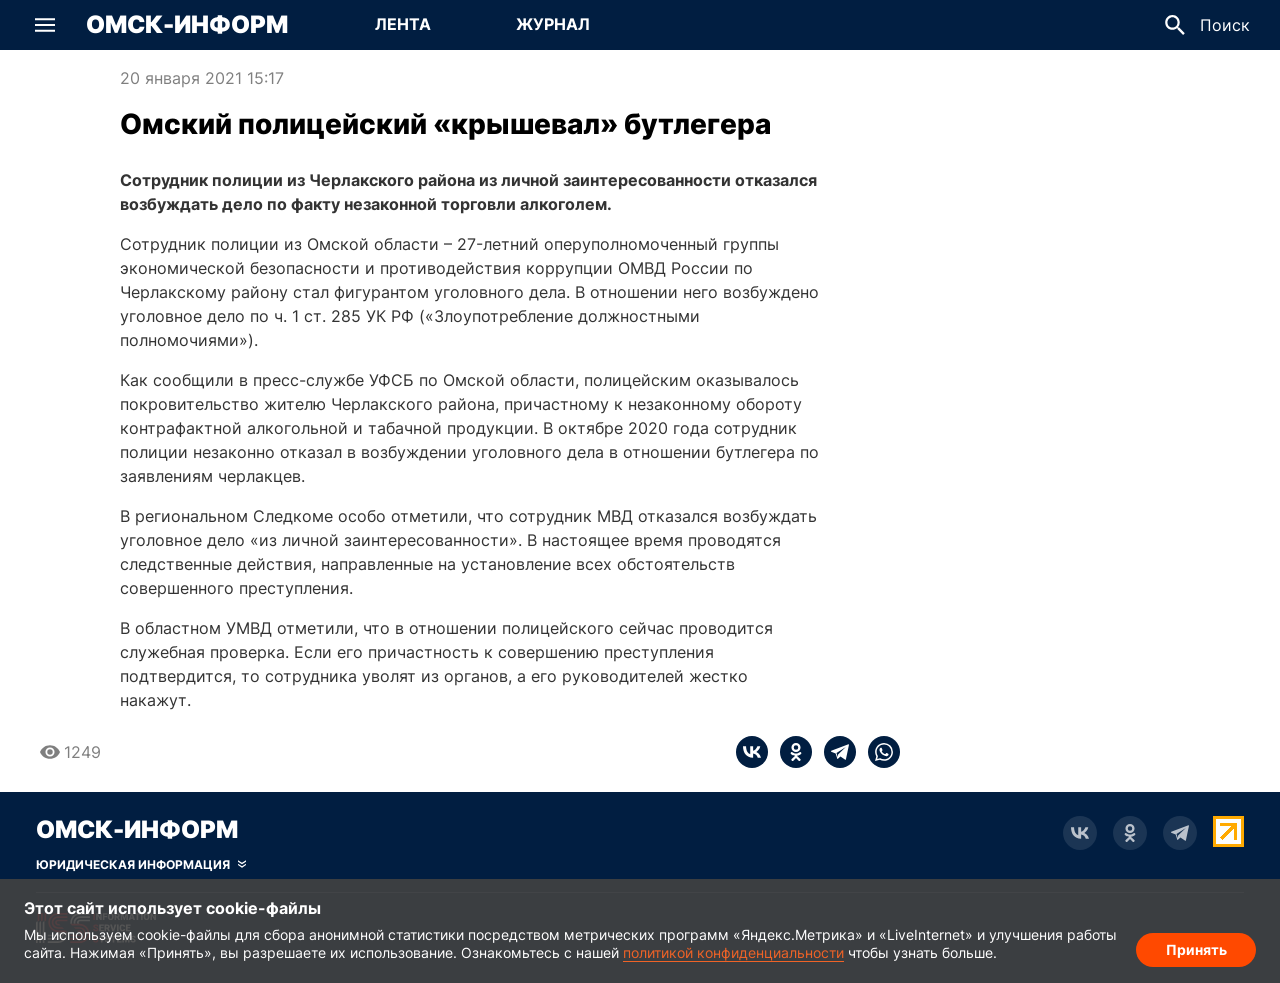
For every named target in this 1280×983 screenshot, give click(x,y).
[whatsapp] (878, 752)
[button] (45, 25)
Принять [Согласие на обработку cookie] (1196, 948)
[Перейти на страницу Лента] (403, 25)
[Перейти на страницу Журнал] (553, 25)
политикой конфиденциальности (733, 952)
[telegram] (834, 752)
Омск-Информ (187, 25)
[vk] (752, 752)
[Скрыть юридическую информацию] (141, 865)
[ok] (790, 752)
